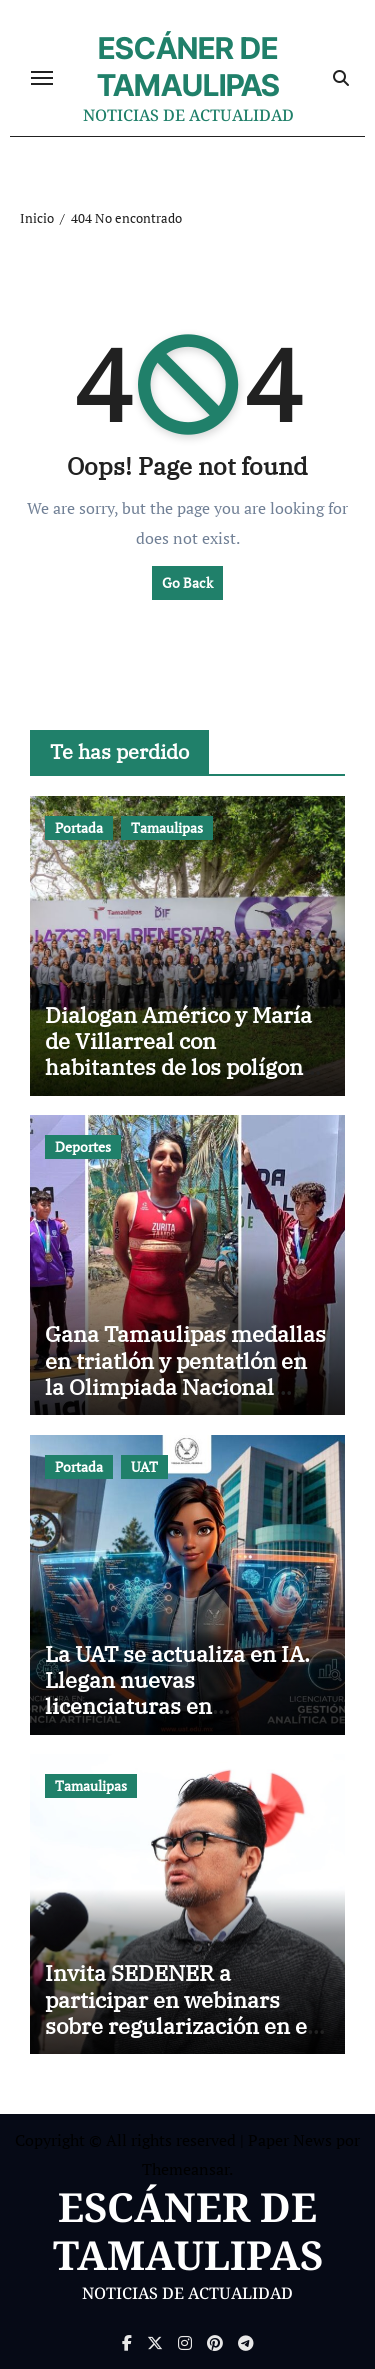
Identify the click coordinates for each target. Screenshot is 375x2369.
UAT (144, 1466)
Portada (79, 827)
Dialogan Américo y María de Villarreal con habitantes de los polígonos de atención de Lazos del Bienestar (185, 1067)
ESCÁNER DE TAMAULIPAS (188, 66)
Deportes (83, 1146)
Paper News (290, 2140)
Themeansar (185, 2169)
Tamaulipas (167, 827)
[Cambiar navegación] (42, 78)
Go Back (187, 582)
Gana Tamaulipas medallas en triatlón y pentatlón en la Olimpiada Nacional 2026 (185, 1373)
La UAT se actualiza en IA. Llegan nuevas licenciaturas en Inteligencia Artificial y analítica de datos (177, 1706)
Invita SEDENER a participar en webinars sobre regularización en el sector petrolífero (179, 2012)
